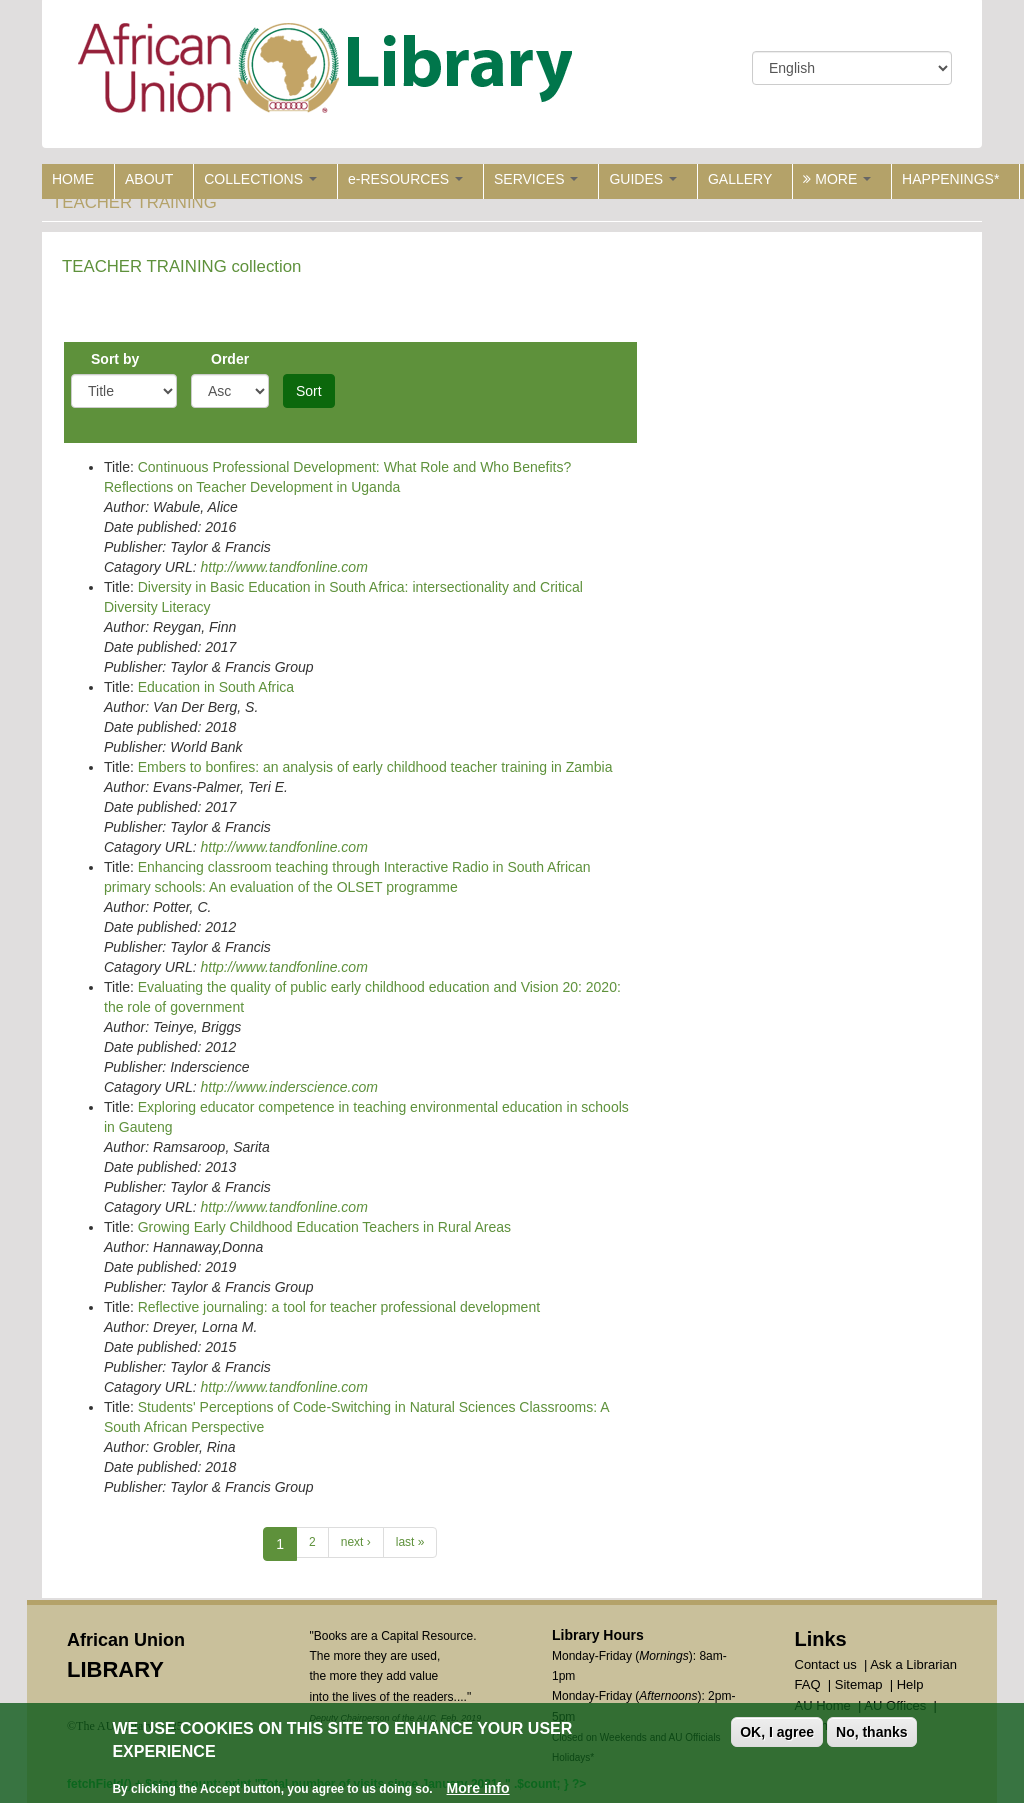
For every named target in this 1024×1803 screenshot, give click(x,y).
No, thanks (872, 1733)
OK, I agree (777, 1733)
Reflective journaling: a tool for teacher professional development (339, 1307)
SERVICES (536, 179)
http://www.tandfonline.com (283, 567)
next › (356, 1542)
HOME (73, 179)
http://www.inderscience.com (288, 1087)
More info (478, 1789)
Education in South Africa (216, 687)
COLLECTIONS (260, 179)
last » (410, 1542)
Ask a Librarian (913, 1664)
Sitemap (859, 1684)
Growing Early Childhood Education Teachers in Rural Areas (324, 1227)
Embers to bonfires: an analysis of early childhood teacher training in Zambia (375, 767)
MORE (837, 179)
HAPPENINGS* (950, 179)
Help (910, 1684)
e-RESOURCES (405, 179)
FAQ (808, 1684)
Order (230, 359)
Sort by (115, 359)
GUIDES (643, 179)
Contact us (826, 1664)
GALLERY (740, 179)
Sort (309, 391)
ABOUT (149, 179)
